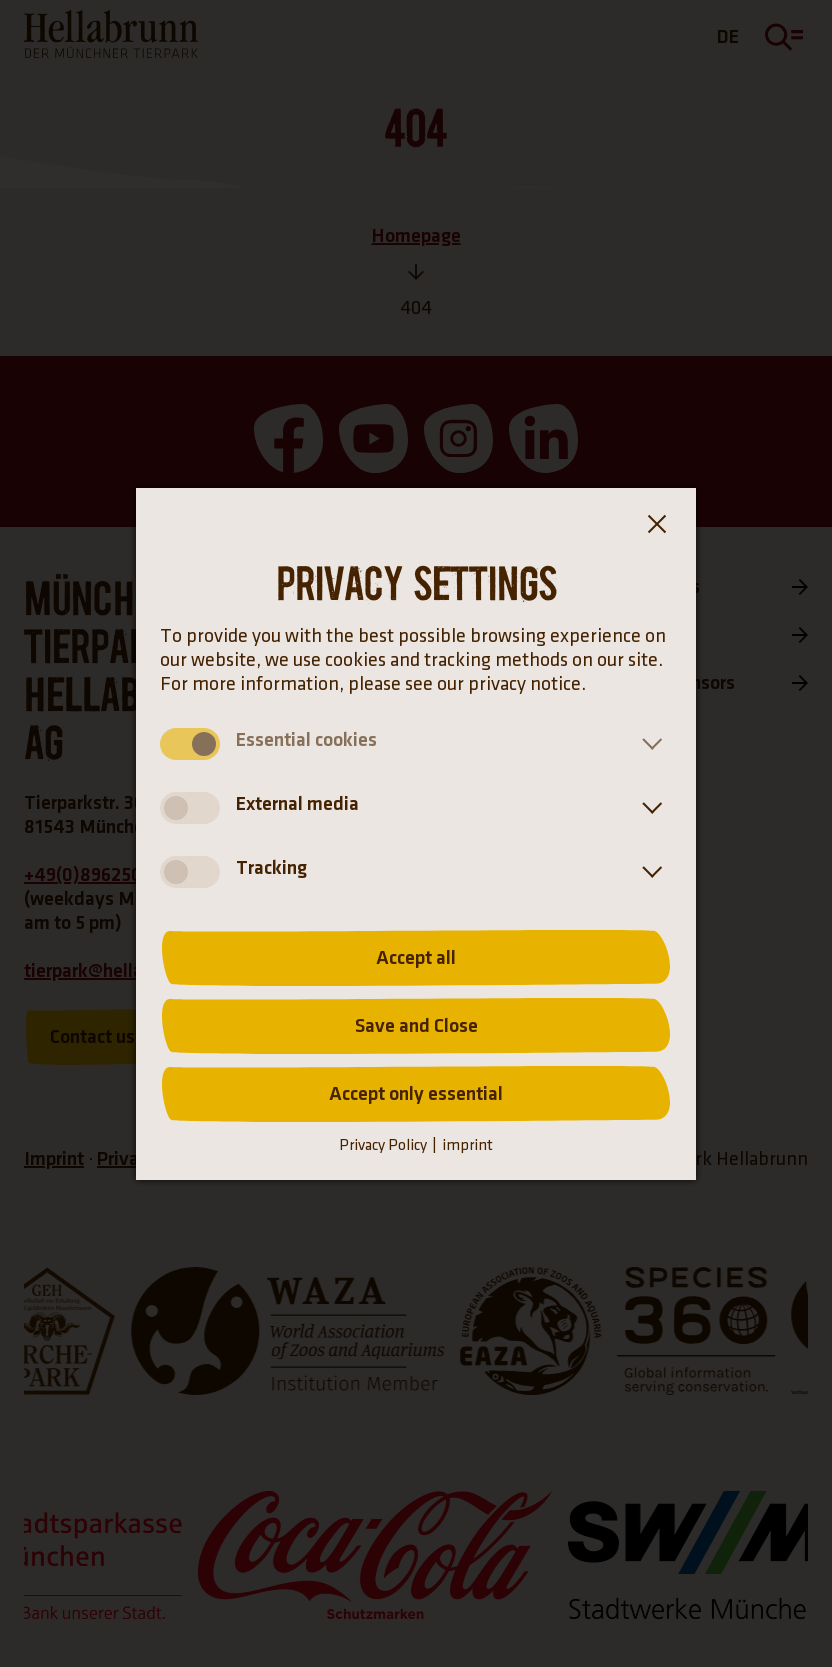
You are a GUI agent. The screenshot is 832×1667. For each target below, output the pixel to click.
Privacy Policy (383, 1145)
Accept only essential (416, 1094)
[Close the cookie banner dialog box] (656, 528)
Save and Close (416, 1026)
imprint (467, 1145)
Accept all (416, 958)
